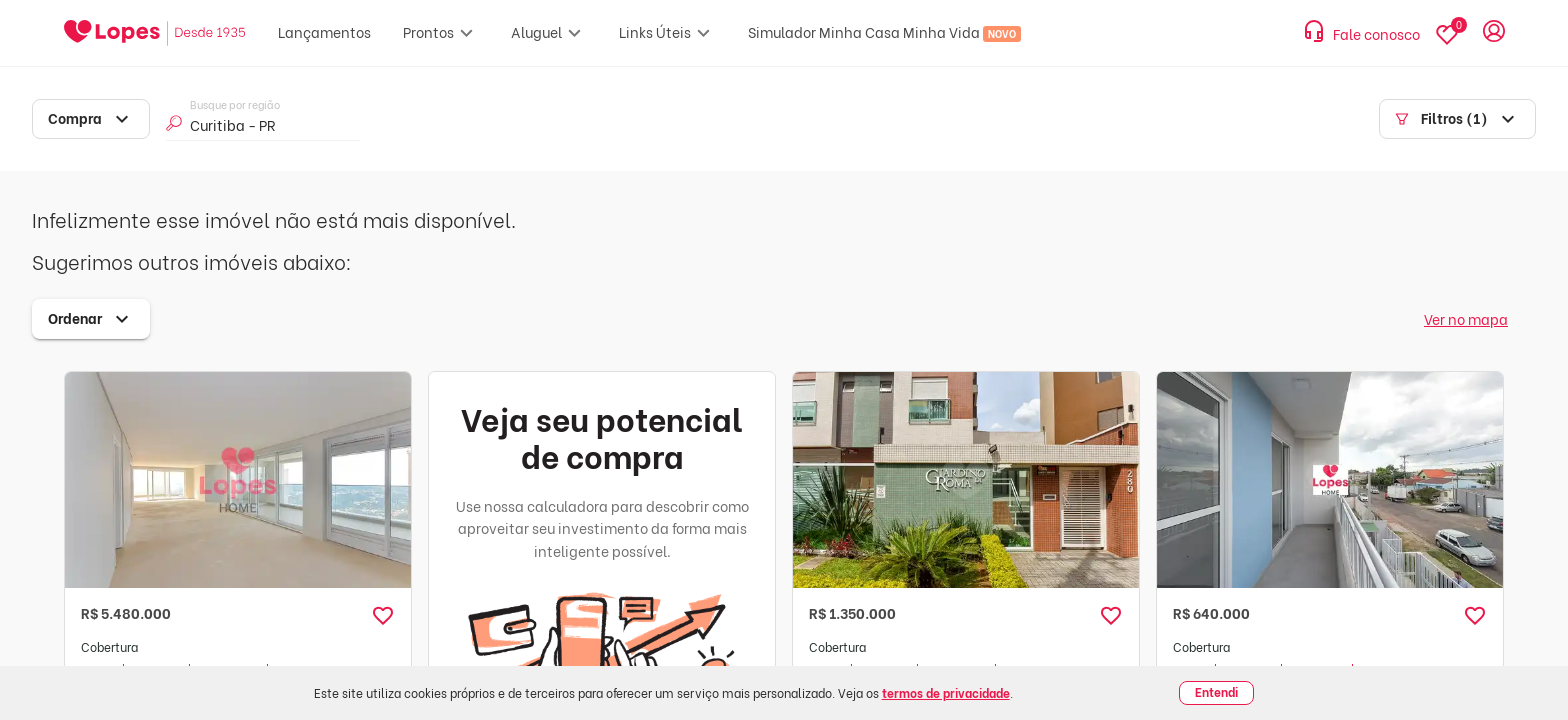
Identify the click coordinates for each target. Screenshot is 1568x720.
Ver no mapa (1466, 318)
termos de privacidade (946, 692)
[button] (383, 616)
